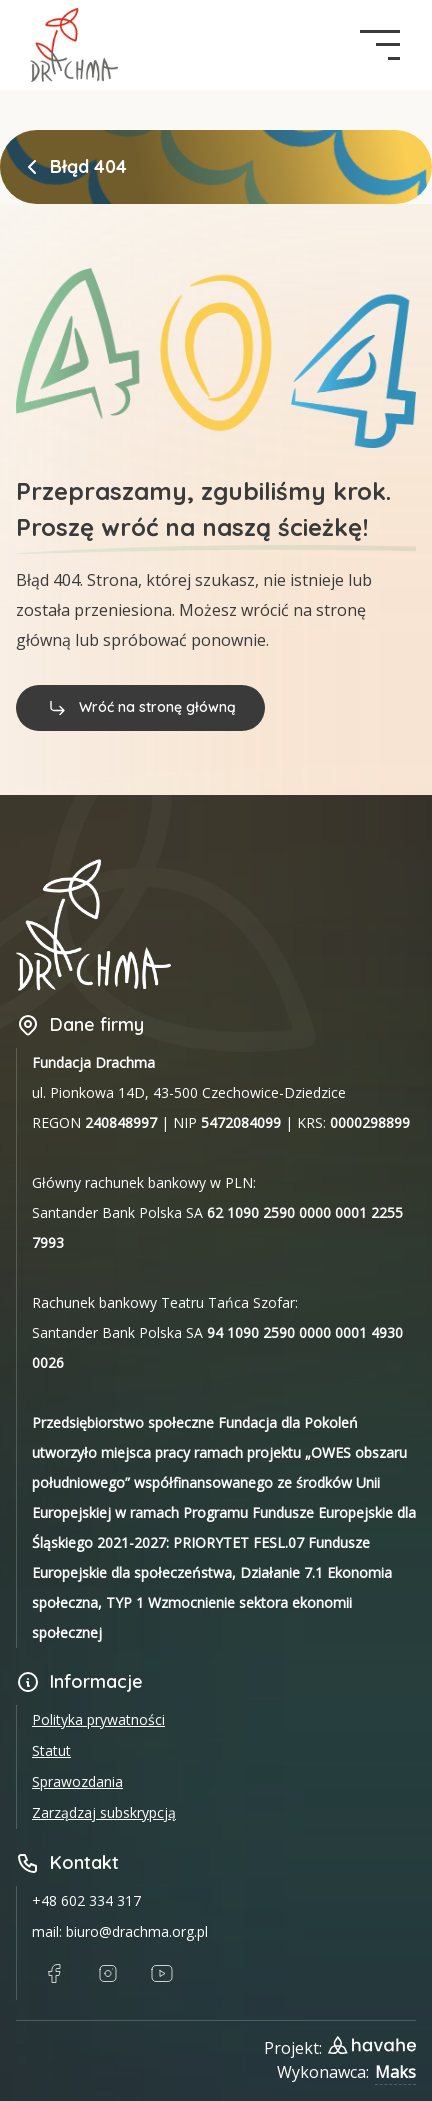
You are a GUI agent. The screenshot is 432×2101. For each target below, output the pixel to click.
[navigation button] (380, 45)
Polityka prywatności (98, 1719)
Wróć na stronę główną (140, 707)
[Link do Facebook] (54, 1974)
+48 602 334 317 (86, 1900)
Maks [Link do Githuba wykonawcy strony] (395, 2072)
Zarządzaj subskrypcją (104, 1812)
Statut (51, 1750)
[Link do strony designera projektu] (372, 2045)
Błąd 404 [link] (88, 167)
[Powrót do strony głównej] (32, 167)
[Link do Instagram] (108, 1974)
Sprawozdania (77, 1781)
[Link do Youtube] (162, 1974)
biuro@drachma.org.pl (137, 1931)
